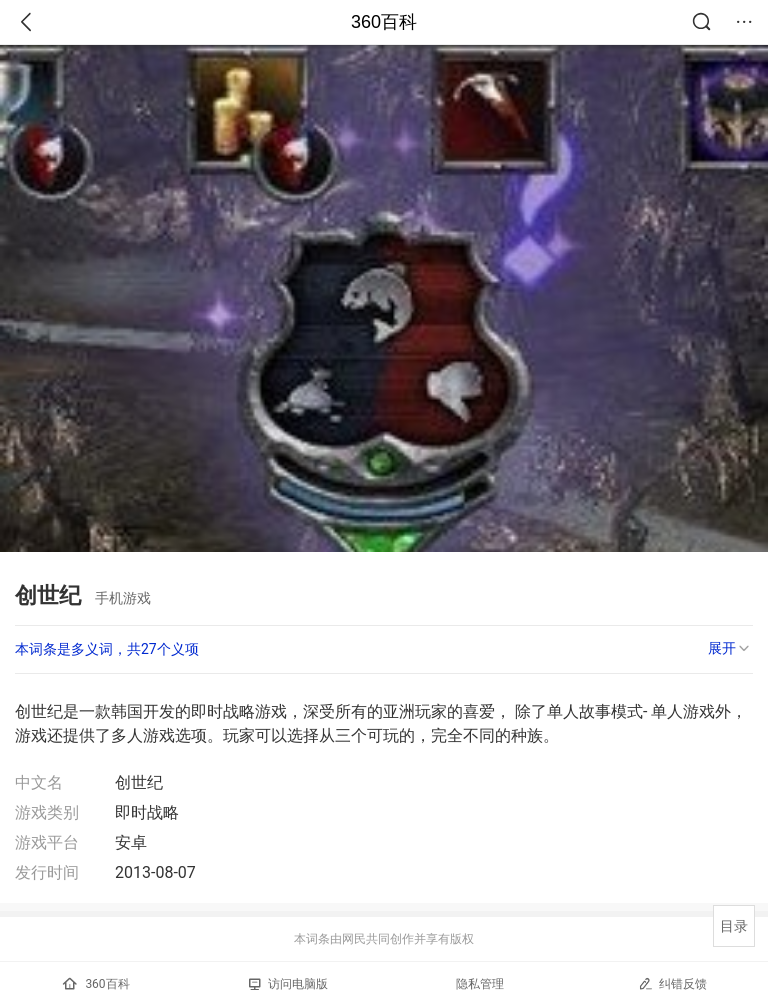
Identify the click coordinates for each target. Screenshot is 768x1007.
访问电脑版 (288, 984)
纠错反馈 (672, 983)
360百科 (384, 22)
